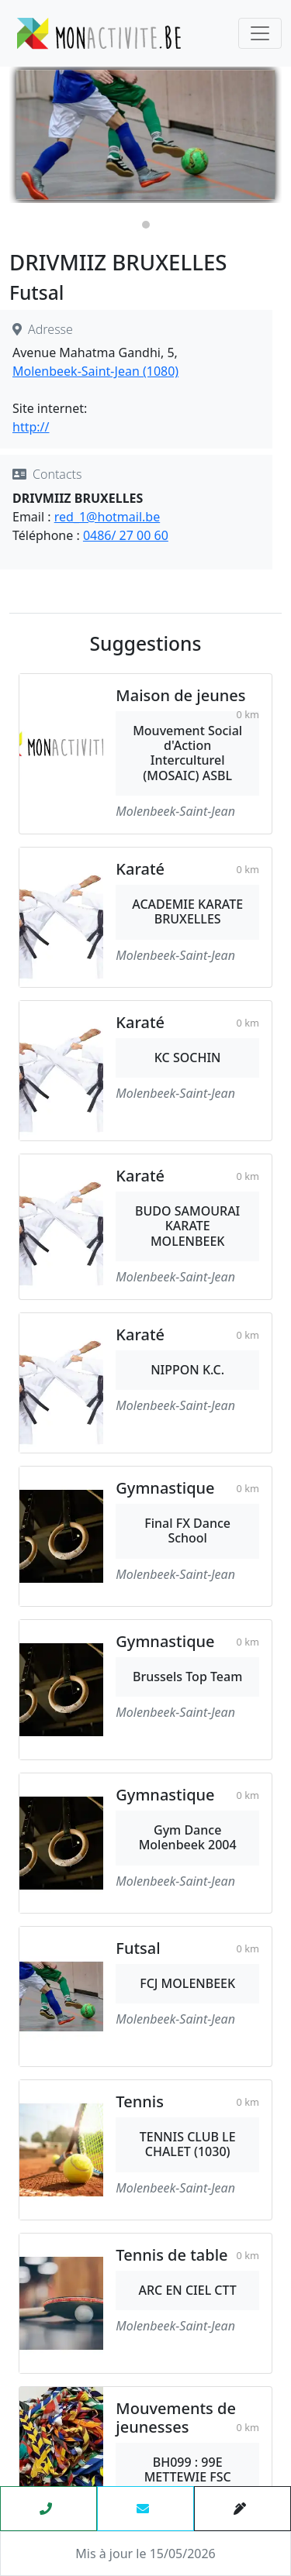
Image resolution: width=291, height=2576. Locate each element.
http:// (30, 426)
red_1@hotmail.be (107, 516)
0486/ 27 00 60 (125, 535)
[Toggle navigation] (260, 33)
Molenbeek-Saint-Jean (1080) (95, 371)
